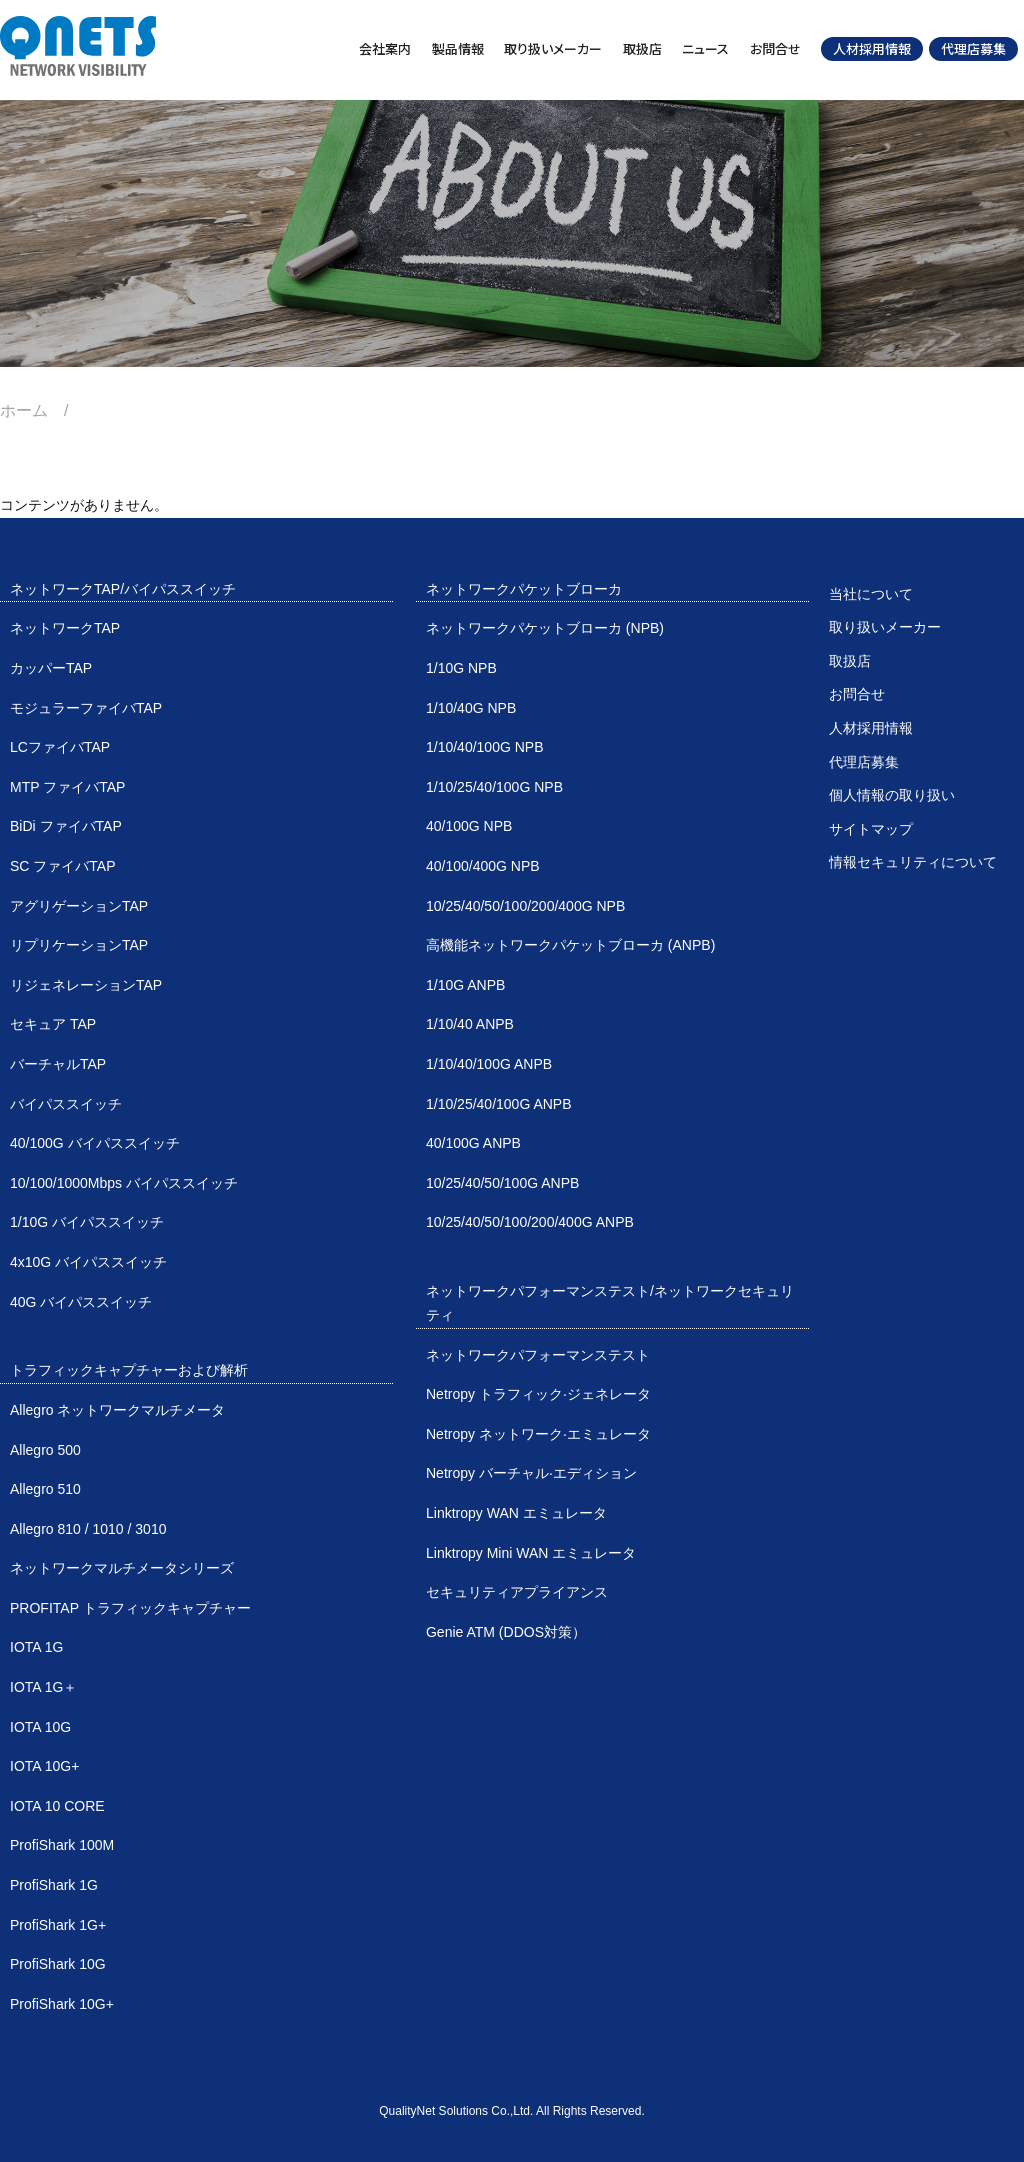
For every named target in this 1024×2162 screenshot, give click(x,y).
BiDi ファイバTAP (66, 826)
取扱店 (642, 48)
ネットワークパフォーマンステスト (538, 1355)
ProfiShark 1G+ (58, 1925)
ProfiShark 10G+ (62, 2004)
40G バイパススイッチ (81, 1302)
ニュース (705, 48)
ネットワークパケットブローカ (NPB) (545, 628)
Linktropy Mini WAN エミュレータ (531, 1553)
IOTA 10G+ (44, 1766)
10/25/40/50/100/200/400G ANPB (530, 1222)
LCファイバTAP (60, 747)
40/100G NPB (469, 826)
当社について (871, 594)
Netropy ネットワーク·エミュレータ (538, 1434)
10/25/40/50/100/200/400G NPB (525, 906)
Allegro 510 (45, 1489)
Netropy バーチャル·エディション (531, 1473)
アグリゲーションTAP (79, 906)
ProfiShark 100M (62, 1845)
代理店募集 (973, 48)
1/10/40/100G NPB (485, 747)
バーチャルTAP (58, 1064)
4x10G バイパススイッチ (88, 1262)
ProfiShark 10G (58, 1964)
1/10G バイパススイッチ (87, 1222)
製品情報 (458, 48)
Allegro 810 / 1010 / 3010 (88, 1529)
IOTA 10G (40, 1727)
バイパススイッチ (66, 1104)
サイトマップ (871, 829)
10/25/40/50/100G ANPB (502, 1183)
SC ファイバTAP (63, 866)
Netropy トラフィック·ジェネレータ (538, 1394)
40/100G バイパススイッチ (95, 1143)
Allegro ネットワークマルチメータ (117, 1410)
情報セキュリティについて (913, 862)
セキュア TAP (53, 1024)
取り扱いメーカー (553, 48)
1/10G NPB (461, 668)
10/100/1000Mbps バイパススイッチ (124, 1183)
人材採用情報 (872, 48)
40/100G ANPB (473, 1143)
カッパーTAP (51, 668)
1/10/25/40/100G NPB (494, 787)
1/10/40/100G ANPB (489, 1064)
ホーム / (42, 410)
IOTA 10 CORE (57, 1806)
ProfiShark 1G (54, 1885)
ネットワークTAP (65, 628)
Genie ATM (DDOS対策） (506, 1632)
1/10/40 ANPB (470, 1024)
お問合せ (775, 48)
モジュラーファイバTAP (86, 708)
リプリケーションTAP (79, 945)
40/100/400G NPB (483, 866)
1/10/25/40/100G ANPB (499, 1104)
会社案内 (385, 48)
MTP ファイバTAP (67, 787)
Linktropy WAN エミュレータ (516, 1513)
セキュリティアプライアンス (517, 1592)
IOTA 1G (36, 1647)
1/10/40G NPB (471, 708)
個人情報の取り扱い (892, 795)
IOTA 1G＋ (43, 1687)
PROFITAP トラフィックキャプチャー (130, 1608)
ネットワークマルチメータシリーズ (122, 1568)
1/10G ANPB (465, 985)
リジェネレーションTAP (86, 985)
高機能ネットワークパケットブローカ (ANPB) (570, 945)
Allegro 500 (45, 1450)
